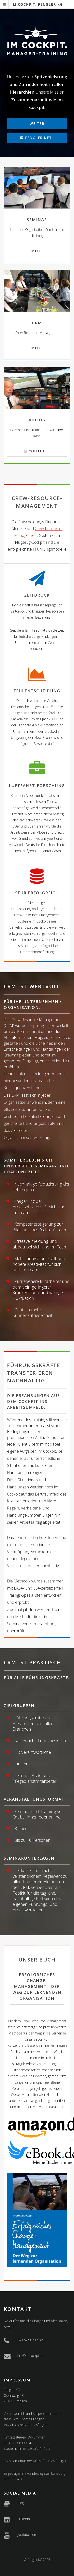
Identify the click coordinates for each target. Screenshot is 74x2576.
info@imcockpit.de (30, 2355)
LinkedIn (23, 2518)
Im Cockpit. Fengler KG (37, 4)
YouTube (38, 451)
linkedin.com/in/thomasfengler (26, 2424)
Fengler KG (12, 2389)
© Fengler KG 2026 (37, 2560)
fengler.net (38, 137)
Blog (20, 2502)
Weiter (37, 123)
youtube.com (27, 2534)
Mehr (37, 250)
